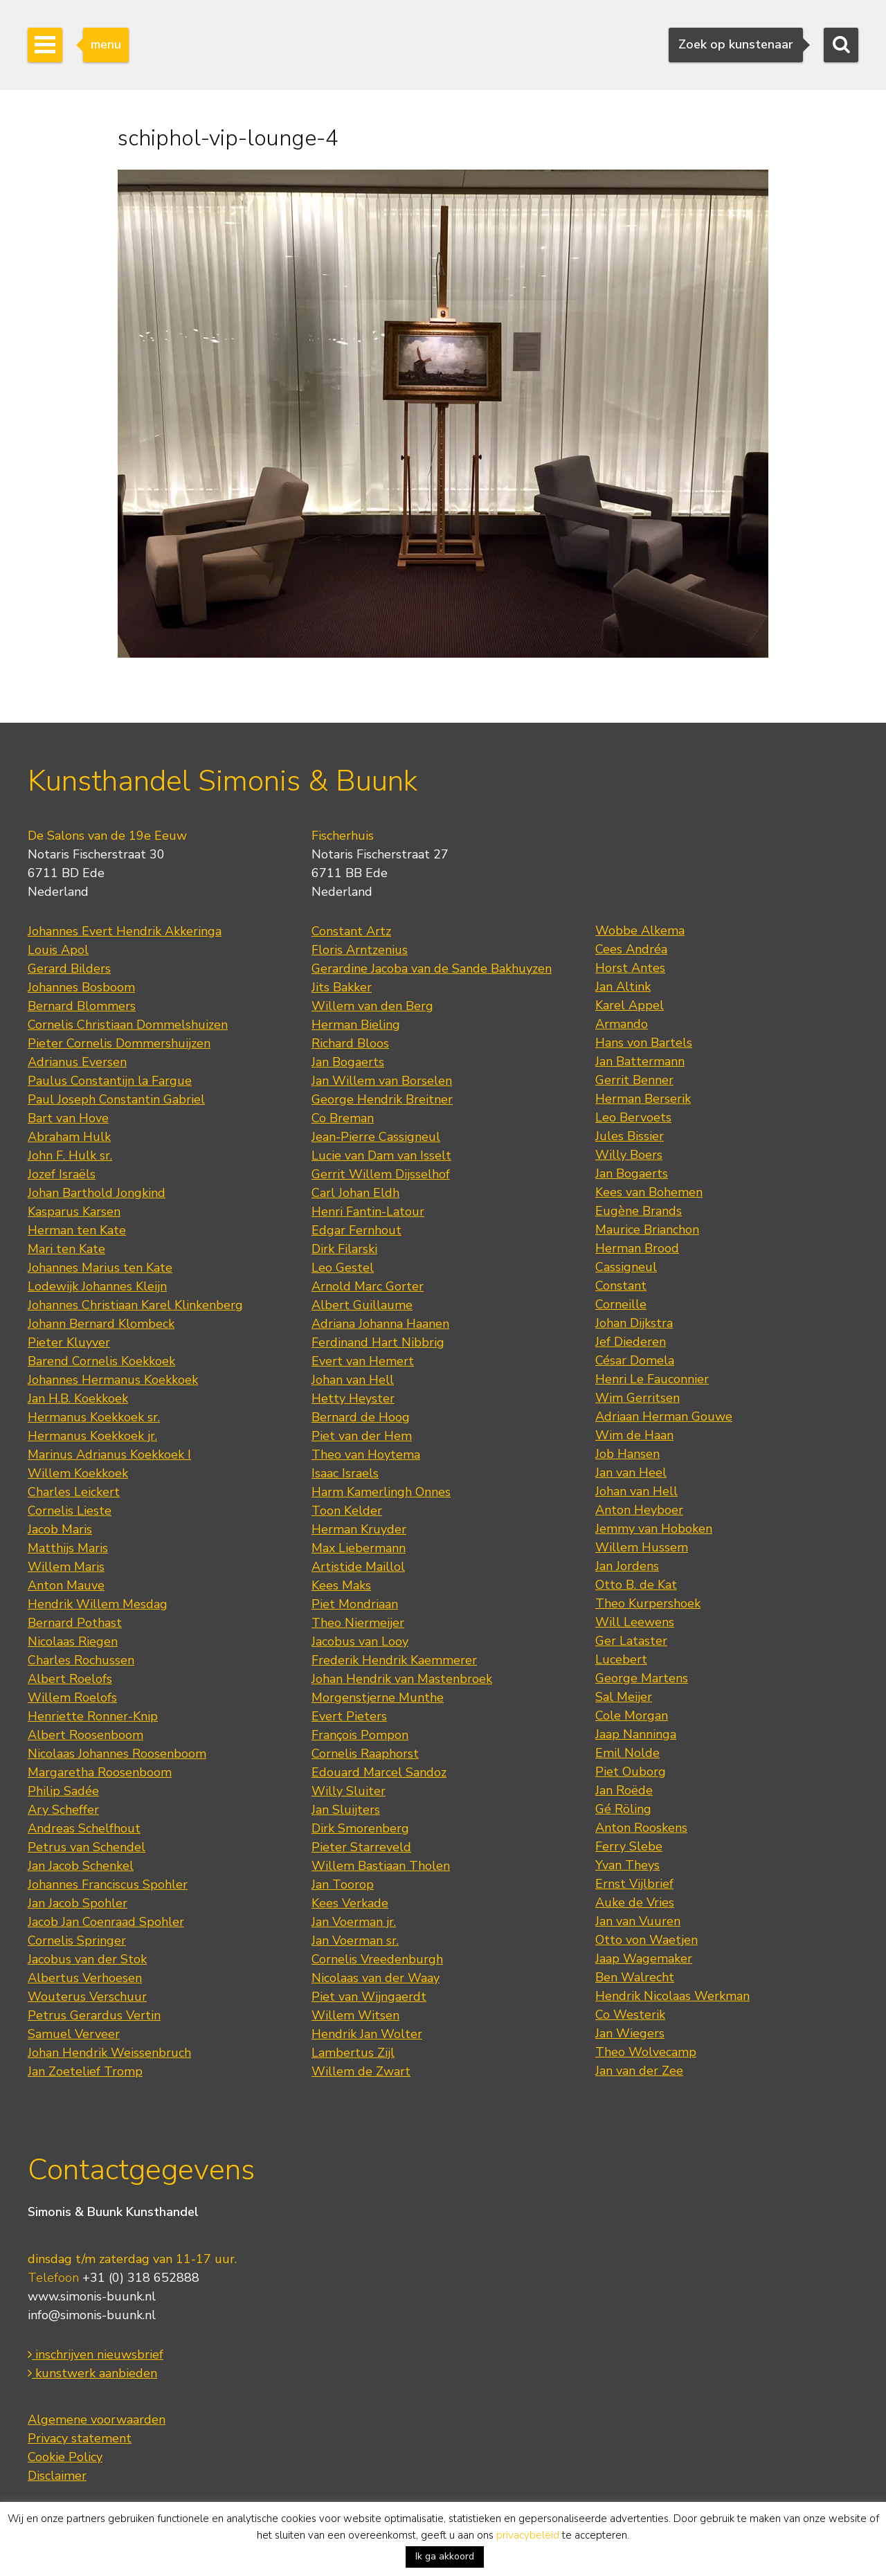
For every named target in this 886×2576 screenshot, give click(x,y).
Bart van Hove (68, 1118)
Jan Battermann (640, 1061)
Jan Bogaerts (347, 1062)
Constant (621, 1285)
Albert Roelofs (70, 1678)
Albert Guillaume (362, 1305)
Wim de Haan (634, 1435)
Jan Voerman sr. (355, 1940)
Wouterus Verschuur (87, 1996)
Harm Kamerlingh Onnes (381, 1492)
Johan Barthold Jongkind (96, 1193)
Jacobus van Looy (359, 1641)
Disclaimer (57, 2475)
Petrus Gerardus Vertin (94, 2015)
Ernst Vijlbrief (634, 1883)
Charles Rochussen (81, 1660)
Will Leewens (634, 1622)
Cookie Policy (65, 2457)
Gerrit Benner (634, 1080)
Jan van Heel (631, 1472)
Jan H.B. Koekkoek (78, 1398)
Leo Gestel (342, 1267)
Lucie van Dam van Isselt (381, 1155)
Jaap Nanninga (635, 1734)
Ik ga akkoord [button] (444, 2556)
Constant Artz (351, 931)
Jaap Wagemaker (643, 1958)
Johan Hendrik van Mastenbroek (401, 1678)
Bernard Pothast (75, 1622)
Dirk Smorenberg (360, 1828)
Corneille (621, 1304)
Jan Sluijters (345, 1809)
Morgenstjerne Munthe (377, 1697)
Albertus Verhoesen (85, 1978)
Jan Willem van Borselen (381, 1080)
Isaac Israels (345, 1473)
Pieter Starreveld (361, 1847)
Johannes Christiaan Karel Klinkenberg (135, 1305)
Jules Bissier (629, 1136)
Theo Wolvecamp (645, 2052)
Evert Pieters (349, 1716)
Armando (621, 1024)
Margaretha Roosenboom (100, 1772)
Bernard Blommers (82, 1006)
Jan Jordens (627, 1566)
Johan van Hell (352, 1379)
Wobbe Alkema (640, 930)
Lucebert (621, 1659)
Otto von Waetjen (646, 1939)
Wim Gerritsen (637, 1397)
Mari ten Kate (66, 1249)
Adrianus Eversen (77, 1062)
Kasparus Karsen (74, 1211)
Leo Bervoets (633, 1117)
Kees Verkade (349, 1903)
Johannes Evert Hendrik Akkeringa (125, 931)
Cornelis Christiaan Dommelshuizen (128, 1024)
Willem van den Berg (372, 1006)
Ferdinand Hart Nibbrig (377, 1342)
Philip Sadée (63, 1791)
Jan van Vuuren (637, 1921)
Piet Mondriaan (354, 1604)
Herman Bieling (355, 1024)
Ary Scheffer (63, 1809)
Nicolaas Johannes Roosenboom (117, 1753)
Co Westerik (630, 2014)
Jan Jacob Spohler (77, 1903)
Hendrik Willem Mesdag (98, 1604)
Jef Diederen (630, 1341)
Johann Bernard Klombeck (101, 1323)
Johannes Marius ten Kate (100, 1267)
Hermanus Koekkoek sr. (94, 1417)
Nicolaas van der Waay (375, 1978)
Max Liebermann (358, 1548)
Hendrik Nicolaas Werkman (672, 1996)
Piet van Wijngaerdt (368, 1996)
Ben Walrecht (634, 1977)
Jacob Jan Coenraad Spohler (106, 1921)
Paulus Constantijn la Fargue (110, 1080)
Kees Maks (341, 1585)
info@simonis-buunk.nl (92, 2315)
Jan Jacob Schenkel (81, 1865)
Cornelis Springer (77, 1940)
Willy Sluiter (348, 1791)
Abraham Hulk (69, 1136)
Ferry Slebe (628, 1846)
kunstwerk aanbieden (92, 2373)
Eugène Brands (638, 1211)
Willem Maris (66, 1566)
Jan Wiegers (629, 2033)
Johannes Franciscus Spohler (108, 1884)
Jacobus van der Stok (87, 1959)
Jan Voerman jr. (353, 1921)
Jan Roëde (624, 1790)
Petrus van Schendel (86, 1847)
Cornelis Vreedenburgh (377, 1959)
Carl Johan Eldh (355, 1193)
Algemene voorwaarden (96, 2419)
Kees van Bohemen (649, 1192)
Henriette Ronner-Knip (93, 1716)
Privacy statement (80, 2438)
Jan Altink (623, 986)
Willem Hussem (641, 1547)
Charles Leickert (74, 1492)
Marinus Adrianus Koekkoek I (109, 1454)
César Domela (634, 1360)
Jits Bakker (341, 987)
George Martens (641, 1678)
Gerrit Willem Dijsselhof (380, 1174)
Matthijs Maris (68, 1548)
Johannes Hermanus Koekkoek (113, 1379)
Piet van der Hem (361, 1435)
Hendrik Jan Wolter (366, 2034)
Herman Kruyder (358, 1529)
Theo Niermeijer (357, 1622)
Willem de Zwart (360, 2071)
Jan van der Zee (639, 2070)
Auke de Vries (634, 1902)
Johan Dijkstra (634, 1323)
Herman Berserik (643, 1098)
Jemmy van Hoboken (653, 1528)
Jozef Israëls (62, 1174)
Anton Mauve (66, 1585)
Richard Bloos (350, 1043)
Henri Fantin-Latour (367, 1211)
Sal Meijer (623, 1696)
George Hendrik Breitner (382, 1099)
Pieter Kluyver (69, 1342)
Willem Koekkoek (78, 1473)
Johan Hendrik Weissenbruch (109, 2052)
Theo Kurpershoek (647, 1603)
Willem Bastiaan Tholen (380, 1865)
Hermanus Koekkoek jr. (92, 1435)
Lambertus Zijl (353, 2052)
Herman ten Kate (77, 1230)
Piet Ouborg (630, 1771)
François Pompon (359, 1735)
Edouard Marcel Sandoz (378, 1772)
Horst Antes (630, 968)
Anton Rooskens (641, 1827)
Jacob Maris (60, 1529)
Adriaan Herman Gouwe (663, 1416)
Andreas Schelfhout (84, 1828)
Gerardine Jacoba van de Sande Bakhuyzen (431, 968)
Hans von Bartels (643, 1042)
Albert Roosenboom (85, 1735)
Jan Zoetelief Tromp (85, 2071)
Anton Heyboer (639, 1510)
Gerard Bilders (69, 968)
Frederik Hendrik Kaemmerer (394, 1660)
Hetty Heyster (353, 1398)
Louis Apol (58, 950)
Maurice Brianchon (647, 1229)
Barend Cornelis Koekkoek (101, 1361)
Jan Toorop (342, 1884)
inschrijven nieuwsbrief (95, 2354)
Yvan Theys (627, 1865)
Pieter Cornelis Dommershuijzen (119, 1043)
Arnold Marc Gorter (367, 1286)
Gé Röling (623, 1809)
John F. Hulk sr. (70, 1155)
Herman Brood (637, 1248)
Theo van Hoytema (365, 1454)
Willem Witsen (355, 2015)
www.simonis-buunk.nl (92, 2296)
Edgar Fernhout (356, 1230)
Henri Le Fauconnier (652, 1379)
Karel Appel (629, 1005)
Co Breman (342, 1118)
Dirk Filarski (344, 1249)
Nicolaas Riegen (73, 1641)
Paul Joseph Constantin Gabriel (116, 1099)
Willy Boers (628, 1154)
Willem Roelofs (72, 1697)
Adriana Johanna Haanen (380, 1323)
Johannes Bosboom (81, 987)
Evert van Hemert (362, 1361)
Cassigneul (626, 1267)
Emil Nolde (627, 1753)
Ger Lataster (631, 1640)
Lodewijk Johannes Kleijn (97, 1286)
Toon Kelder (346, 1510)
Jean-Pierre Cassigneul (375, 1136)
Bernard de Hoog (360, 1417)
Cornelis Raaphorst (365, 1753)
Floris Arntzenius (359, 950)
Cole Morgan (631, 1715)
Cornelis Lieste (69, 1510)
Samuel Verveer (74, 2034)
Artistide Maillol (358, 1566)
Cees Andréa (631, 949)
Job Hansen (627, 1453)
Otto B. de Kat (636, 1584)
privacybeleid (527, 2535)
